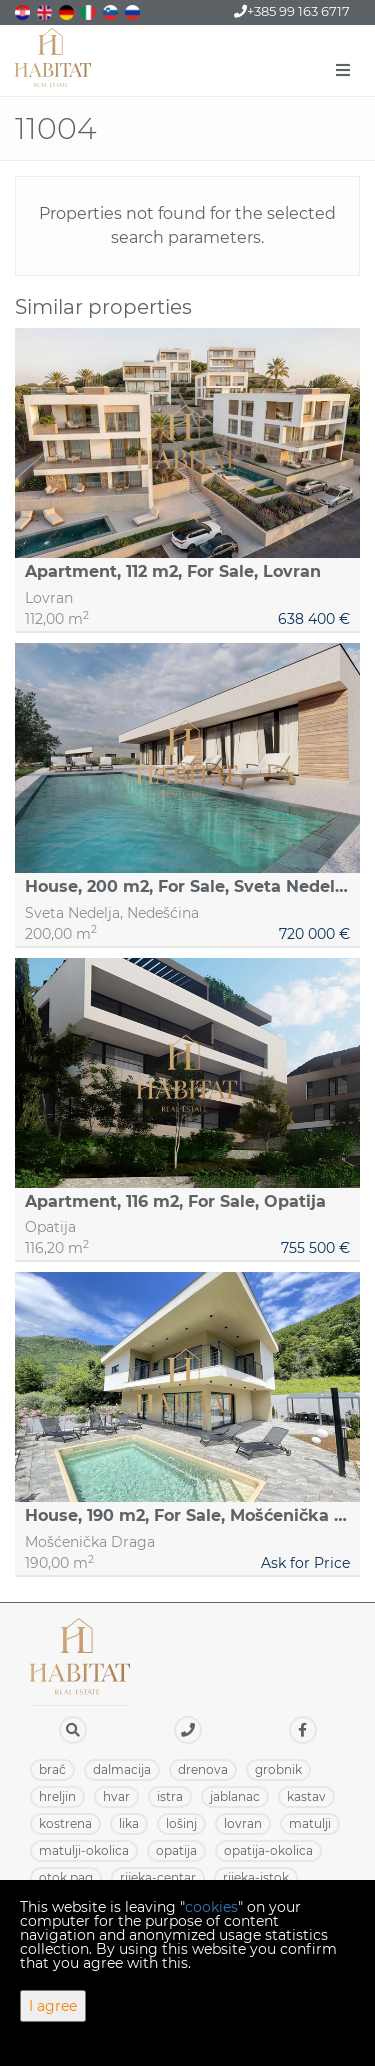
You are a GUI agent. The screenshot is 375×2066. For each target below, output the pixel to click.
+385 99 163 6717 (292, 11)
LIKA (129, 1823)
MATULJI (310, 1823)
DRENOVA (203, 1769)
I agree (53, 2006)
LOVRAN (243, 1823)
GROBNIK (278, 1769)
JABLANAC (235, 1796)
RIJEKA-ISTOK (256, 1877)
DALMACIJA (122, 1769)
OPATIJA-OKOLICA (268, 1850)
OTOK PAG (66, 1877)
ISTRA (170, 1796)
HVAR (116, 1796)
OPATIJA (176, 1850)
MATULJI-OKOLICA (84, 1850)
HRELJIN (57, 1796)
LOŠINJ (181, 1823)
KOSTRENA (65, 1823)
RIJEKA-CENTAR (158, 1877)
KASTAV (306, 1796)
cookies (211, 1907)
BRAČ (52, 1769)
